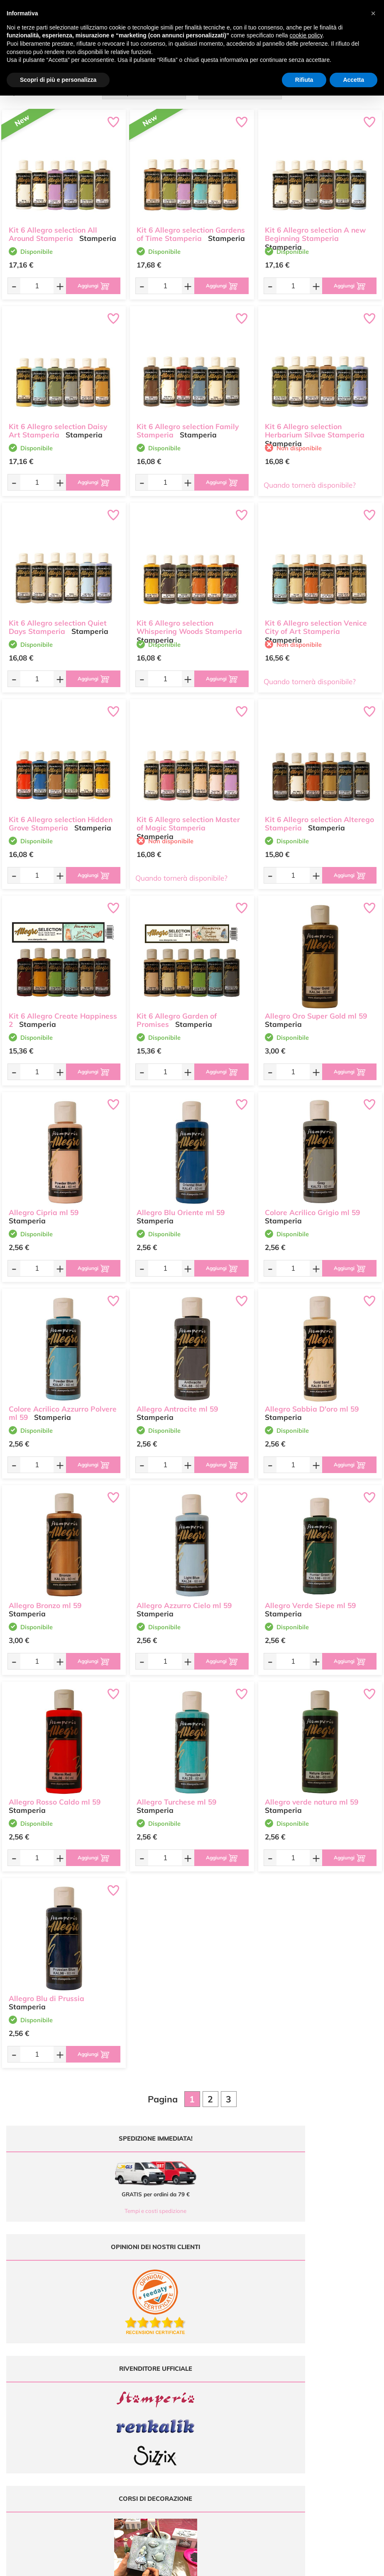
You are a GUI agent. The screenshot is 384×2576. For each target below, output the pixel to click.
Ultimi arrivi (211, 2376)
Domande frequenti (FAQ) (324, 2376)
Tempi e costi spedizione (95, 2211)
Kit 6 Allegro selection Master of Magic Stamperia (188, 816)
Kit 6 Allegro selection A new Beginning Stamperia (315, 227)
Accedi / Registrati (219, 2408)
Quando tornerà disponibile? (310, 485)
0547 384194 (130, 2405)
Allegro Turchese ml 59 (176, 1794)
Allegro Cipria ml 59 (43, 1205)
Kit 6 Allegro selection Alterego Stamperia (319, 816)
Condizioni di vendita (318, 2400)
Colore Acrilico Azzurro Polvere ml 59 (63, 1406)
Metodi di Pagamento (319, 2384)
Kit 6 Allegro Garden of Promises (177, 1013)
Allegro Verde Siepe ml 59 (310, 1598)
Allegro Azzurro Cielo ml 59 (184, 1598)
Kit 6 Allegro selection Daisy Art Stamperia (58, 423)
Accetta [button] (353, 79)
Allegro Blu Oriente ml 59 (181, 1205)
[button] (373, 13)
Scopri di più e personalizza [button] (58, 79)
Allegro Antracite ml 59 (177, 1401)
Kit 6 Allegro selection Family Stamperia (188, 423)
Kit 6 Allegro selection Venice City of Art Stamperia (316, 620)
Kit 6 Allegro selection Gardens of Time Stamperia (191, 227)
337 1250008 (130, 2429)
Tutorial (206, 2392)
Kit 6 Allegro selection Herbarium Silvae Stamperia (314, 423)
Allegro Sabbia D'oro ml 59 (312, 1401)
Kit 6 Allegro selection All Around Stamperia (53, 227)
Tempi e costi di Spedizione (325, 2392)
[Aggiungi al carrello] (85, 285)
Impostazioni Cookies (318, 2417)
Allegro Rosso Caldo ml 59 (54, 1794)
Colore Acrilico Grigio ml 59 (312, 1205)
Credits (306, 2565)
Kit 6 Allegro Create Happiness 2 (63, 1013)
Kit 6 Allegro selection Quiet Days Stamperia (58, 620)
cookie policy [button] (306, 35)
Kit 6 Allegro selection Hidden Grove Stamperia (61, 816)
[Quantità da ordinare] (29, 285)
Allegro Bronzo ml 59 (45, 1598)
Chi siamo (209, 2400)
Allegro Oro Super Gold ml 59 (316, 1008)
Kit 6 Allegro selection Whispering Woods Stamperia (189, 620)
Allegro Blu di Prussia (46, 1991)
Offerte (206, 2384)
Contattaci (210, 2417)
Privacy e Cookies (314, 2408)
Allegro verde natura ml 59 (311, 1794)
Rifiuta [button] (304, 79)
